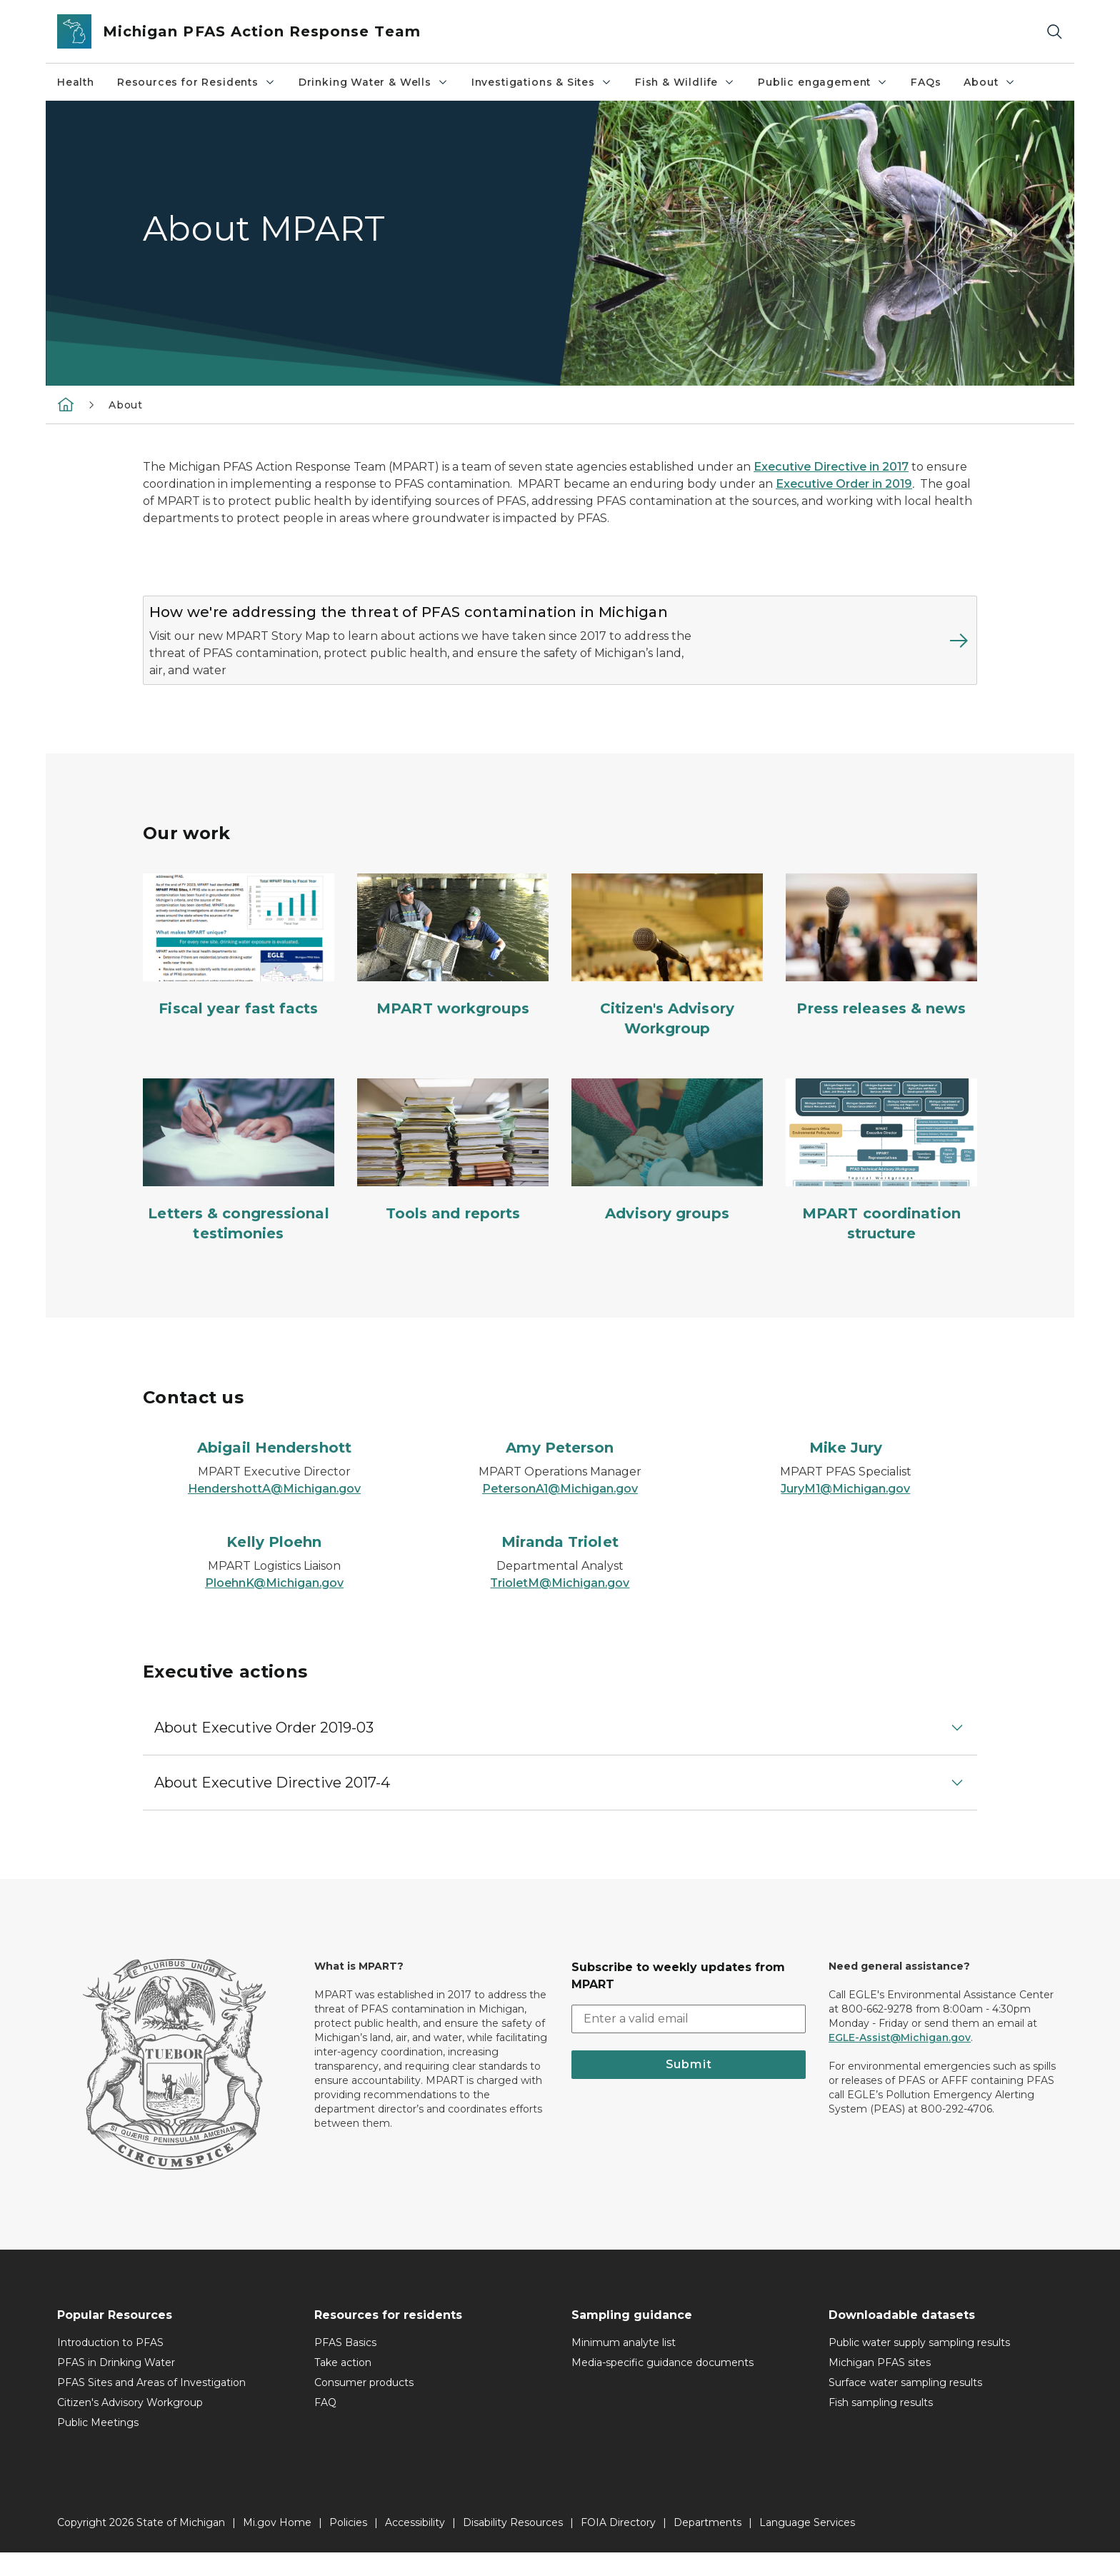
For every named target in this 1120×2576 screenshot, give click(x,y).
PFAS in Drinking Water (116, 2386)
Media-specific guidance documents (662, 2386)
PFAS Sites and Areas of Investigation (151, 2406)
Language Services (807, 2546)
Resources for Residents (196, 82)
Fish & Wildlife (685, 82)
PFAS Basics (345, 2366)
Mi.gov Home (277, 2546)
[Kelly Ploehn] (274, 1565)
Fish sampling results (881, 2426)
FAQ (325, 2426)
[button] (560, 1751)
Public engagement (823, 82)
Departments (707, 2546)
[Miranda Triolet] (560, 1565)
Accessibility (415, 2546)
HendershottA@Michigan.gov (274, 1512)
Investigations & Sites (541, 82)
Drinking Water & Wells (374, 82)
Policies (348, 2546)
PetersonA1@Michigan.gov (560, 1512)
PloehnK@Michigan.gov (274, 1606)
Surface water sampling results (905, 2406)
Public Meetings (98, 2446)
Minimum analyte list (623, 2366)
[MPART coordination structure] (881, 1184)
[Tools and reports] (453, 1174)
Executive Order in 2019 (844, 484)
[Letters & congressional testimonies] (238, 1184)
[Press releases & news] (881, 969)
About (989, 82)
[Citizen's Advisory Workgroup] (667, 979)
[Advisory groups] (667, 1174)
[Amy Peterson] (560, 1471)
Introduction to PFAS (110, 2366)
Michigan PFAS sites (880, 2386)
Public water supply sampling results (919, 2366)
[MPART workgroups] (453, 969)
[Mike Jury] (845, 1471)
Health (75, 82)
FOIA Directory (618, 2546)
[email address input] (688, 2042)
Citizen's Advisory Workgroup (130, 2426)
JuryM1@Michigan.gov (845, 1512)
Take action (342, 2386)
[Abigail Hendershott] (274, 1471)
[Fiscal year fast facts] (238, 969)
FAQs (926, 82)
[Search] (1054, 32)
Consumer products (364, 2406)
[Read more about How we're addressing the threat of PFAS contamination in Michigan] (842, 652)
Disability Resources (513, 2546)
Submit (689, 2088)
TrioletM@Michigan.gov (559, 1606)
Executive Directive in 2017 (831, 466)
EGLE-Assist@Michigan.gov (900, 2061)
